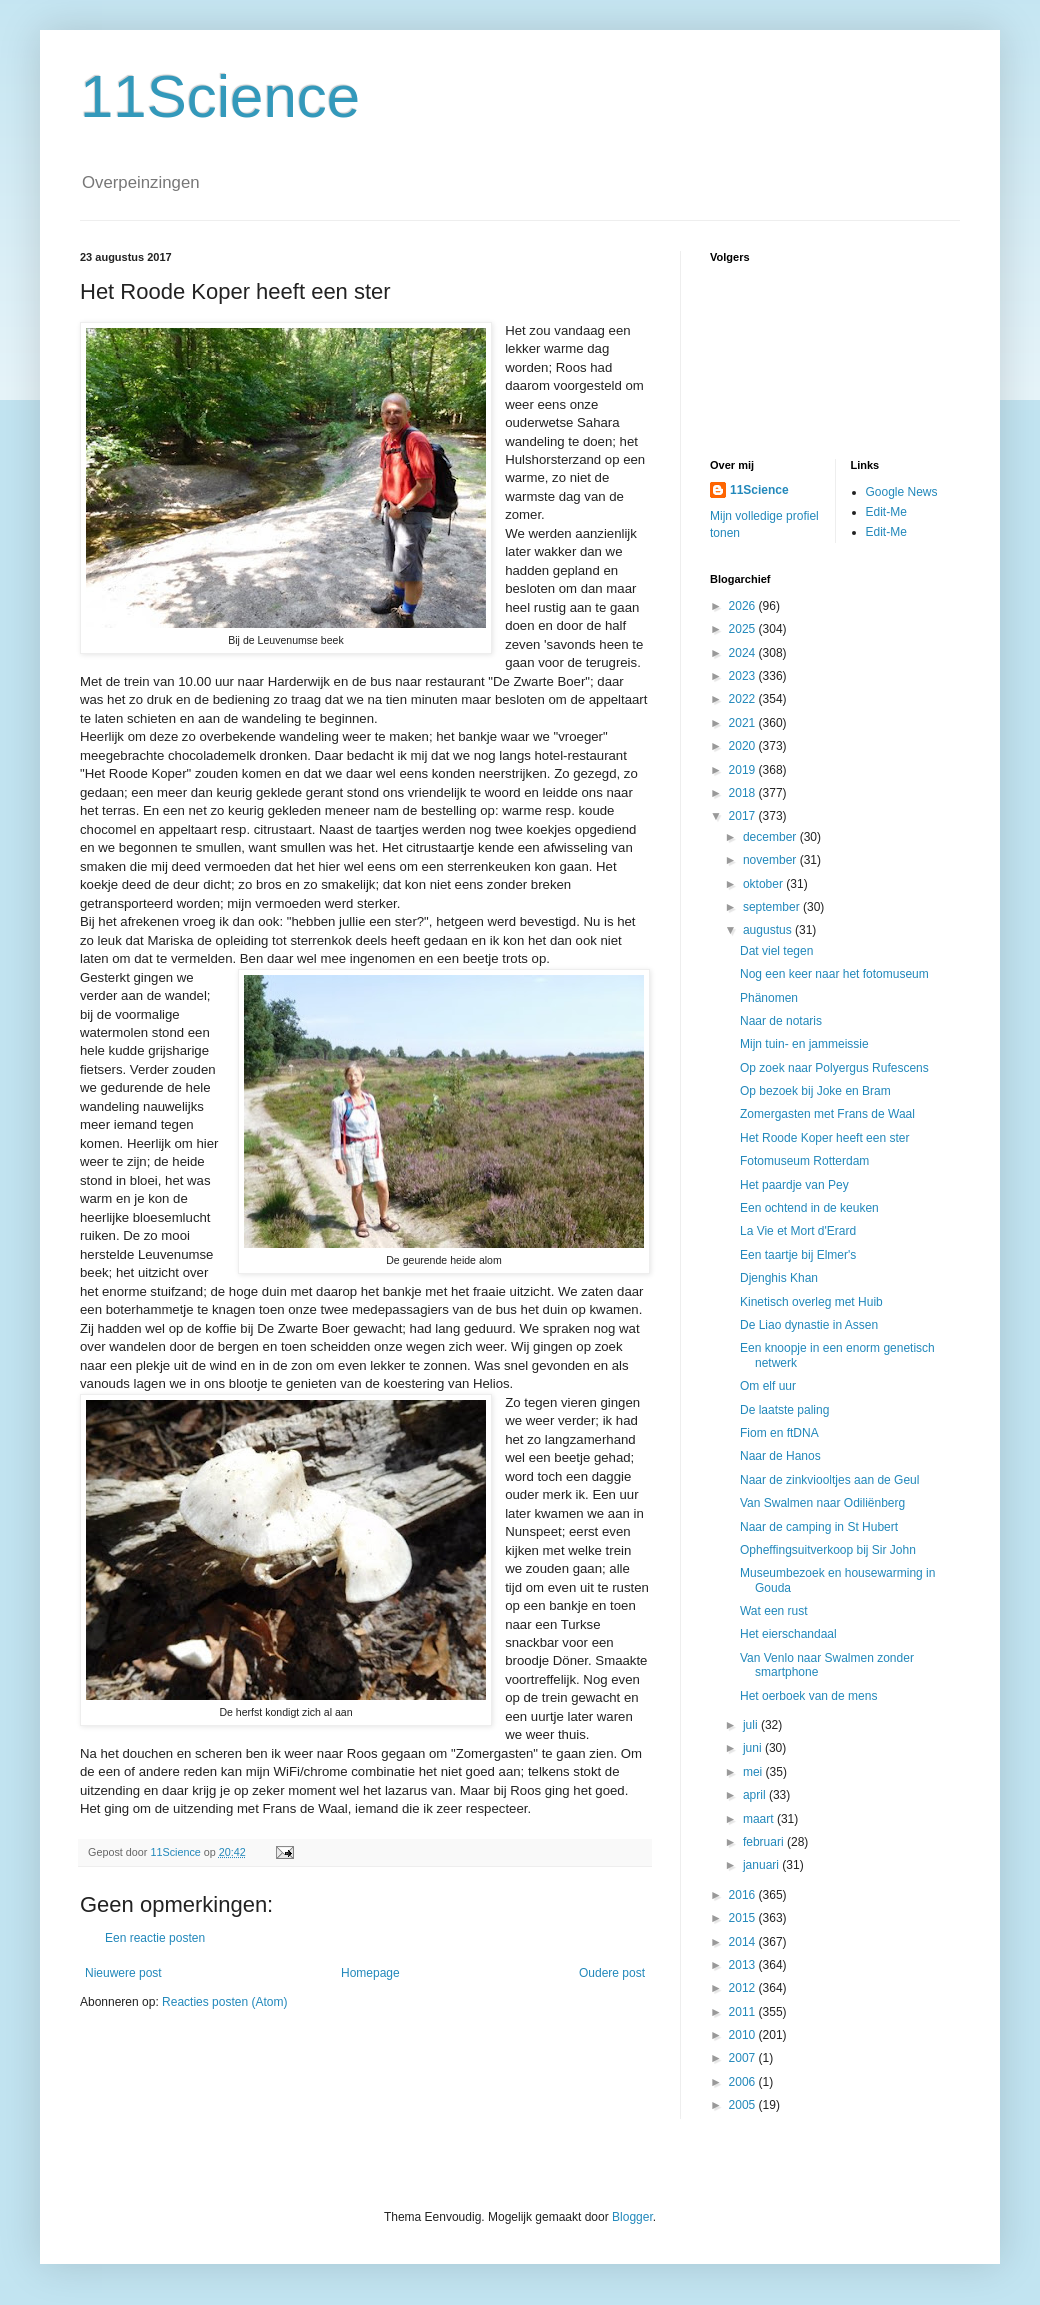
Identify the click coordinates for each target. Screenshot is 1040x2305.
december (771, 837)
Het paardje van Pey (794, 1185)
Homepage (370, 1973)
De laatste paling (784, 1410)
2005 (744, 2105)
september (773, 907)
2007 (744, 2058)
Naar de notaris (781, 1021)
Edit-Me (886, 512)
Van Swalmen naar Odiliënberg (822, 1503)
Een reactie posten (155, 1938)
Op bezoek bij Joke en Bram (815, 1091)
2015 (744, 1918)
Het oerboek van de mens (808, 1696)
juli (752, 1725)
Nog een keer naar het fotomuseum (834, 974)
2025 (744, 629)
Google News (902, 492)
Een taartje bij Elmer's (798, 1255)
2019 (744, 770)
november (771, 860)
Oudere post (612, 1973)
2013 (744, 1965)
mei (754, 1772)
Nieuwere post (123, 1973)
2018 (744, 793)
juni (754, 1748)
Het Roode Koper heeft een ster (824, 1138)
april (756, 1795)
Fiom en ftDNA (779, 1433)
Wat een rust (774, 1611)
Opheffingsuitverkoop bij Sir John (828, 1550)
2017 (744, 816)
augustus (769, 930)
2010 (744, 2035)
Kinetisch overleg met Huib (811, 1302)
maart (760, 1819)
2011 (744, 2012)
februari (765, 1842)
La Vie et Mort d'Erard (798, 1231)
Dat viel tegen (776, 951)
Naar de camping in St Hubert (819, 1527)
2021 (744, 723)
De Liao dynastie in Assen (809, 1325)
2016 (744, 1895)
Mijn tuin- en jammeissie (804, 1044)
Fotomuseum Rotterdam (804, 1161)
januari (762, 1865)
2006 (744, 2082)
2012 (744, 1988)
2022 (744, 699)
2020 (744, 746)
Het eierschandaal (788, 1634)
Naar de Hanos (780, 1456)
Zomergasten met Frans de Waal (827, 1114)
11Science (220, 96)
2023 (744, 676)
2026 (744, 606)
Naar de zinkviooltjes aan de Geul (829, 1480)
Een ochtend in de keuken (809, 1208)
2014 (744, 1942)
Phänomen (769, 998)
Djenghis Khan (779, 1278)
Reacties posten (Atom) (224, 2002)
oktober (764, 884)
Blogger (632, 2217)
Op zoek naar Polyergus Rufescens (834, 1068)
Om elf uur (768, 1386)
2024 (744, 653)
